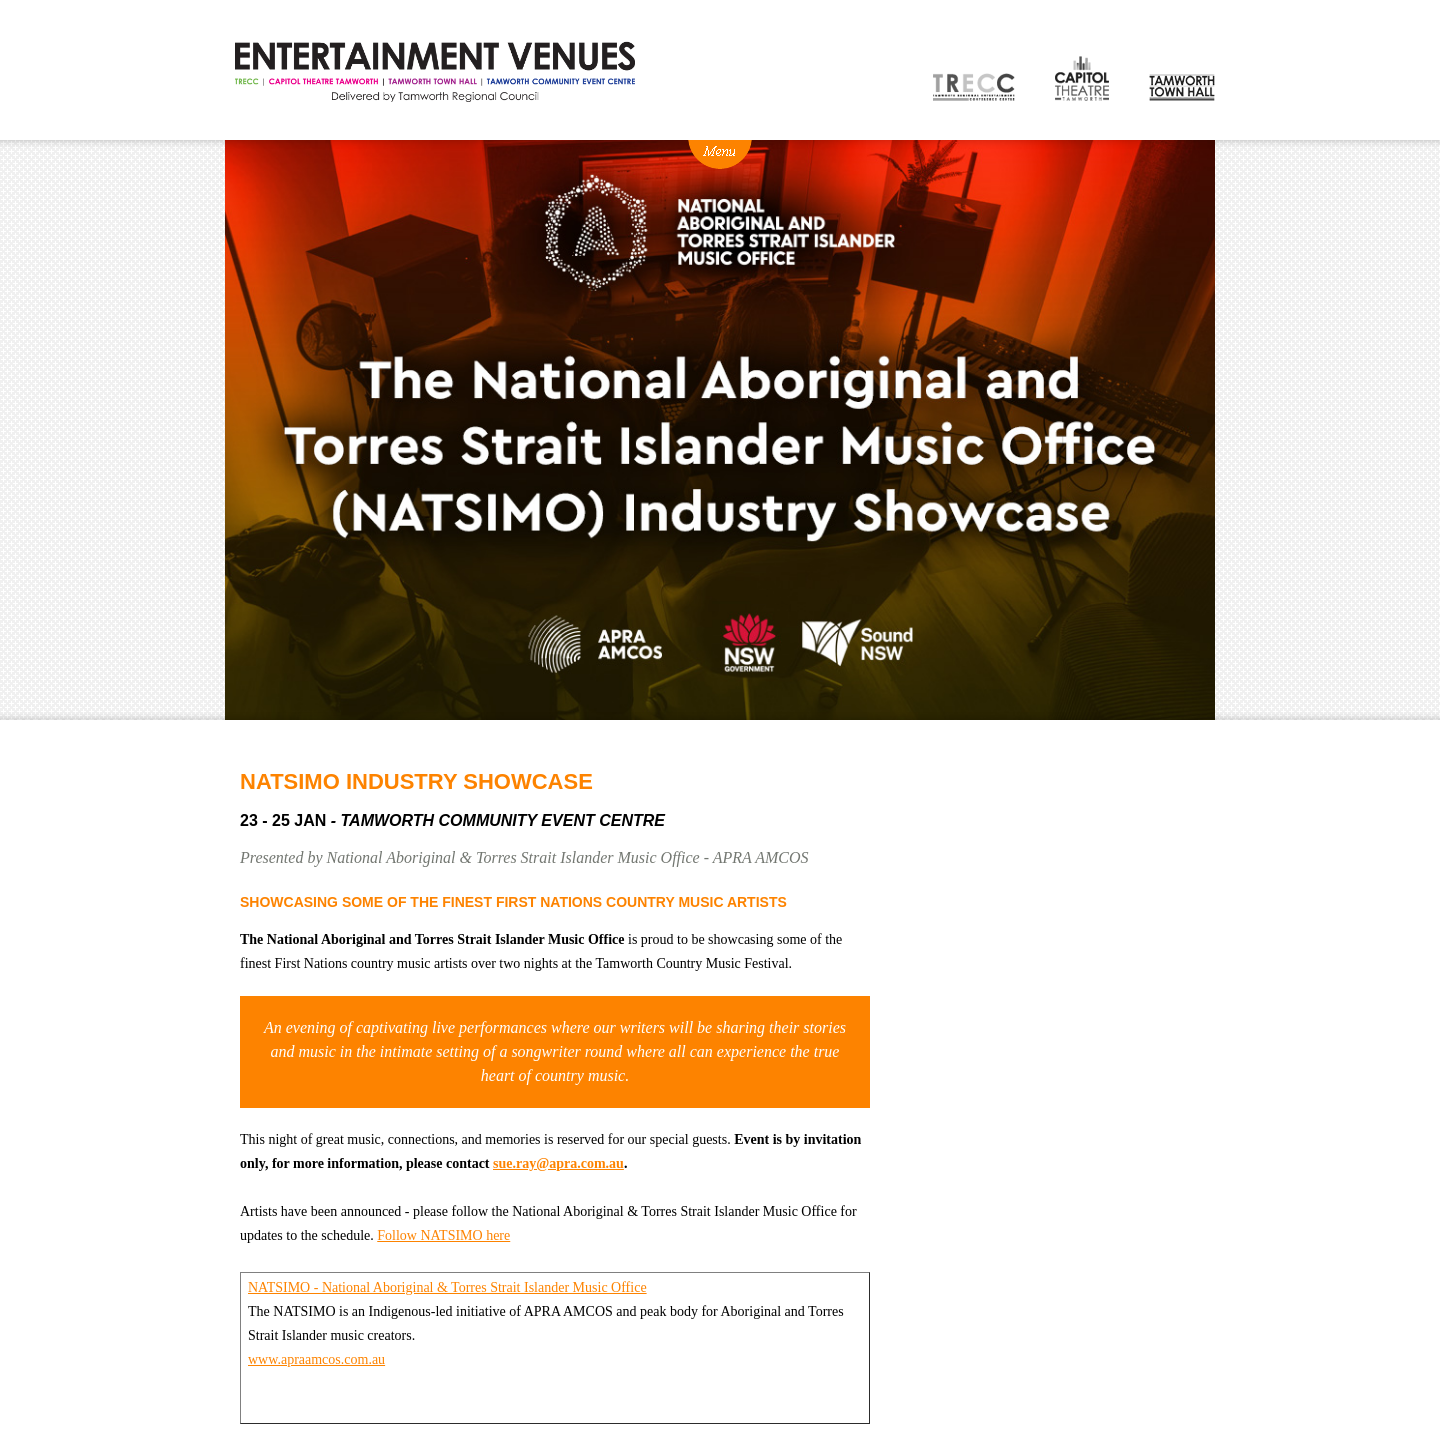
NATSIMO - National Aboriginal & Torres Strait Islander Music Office (447, 1287)
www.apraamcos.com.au (316, 1359)
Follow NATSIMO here (443, 1235)
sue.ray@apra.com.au (558, 1163)
